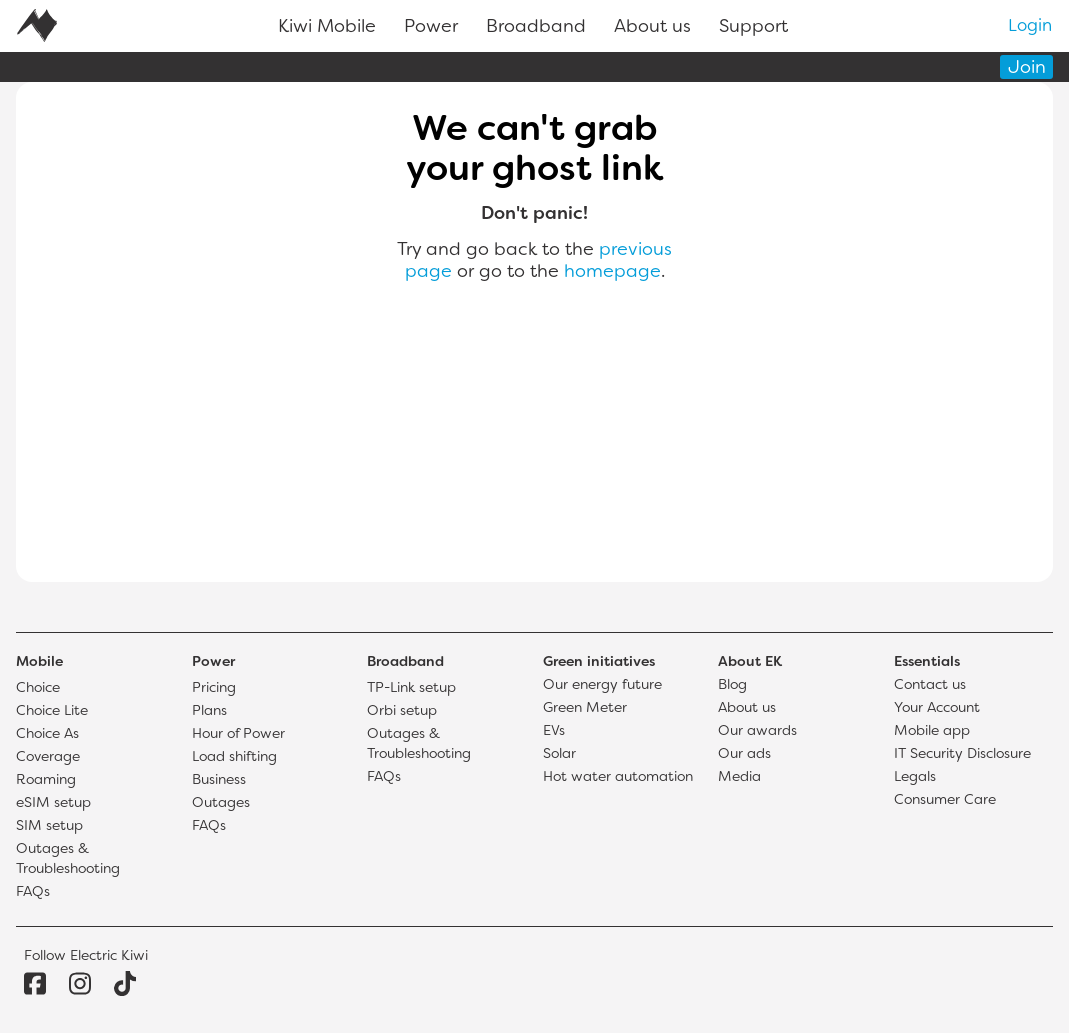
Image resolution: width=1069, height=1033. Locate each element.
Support (753, 27)
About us (652, 27)
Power (431, 27)
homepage (612, 272)
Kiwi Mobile (327, 27)
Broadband (536, 27)
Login (1030, 27)
